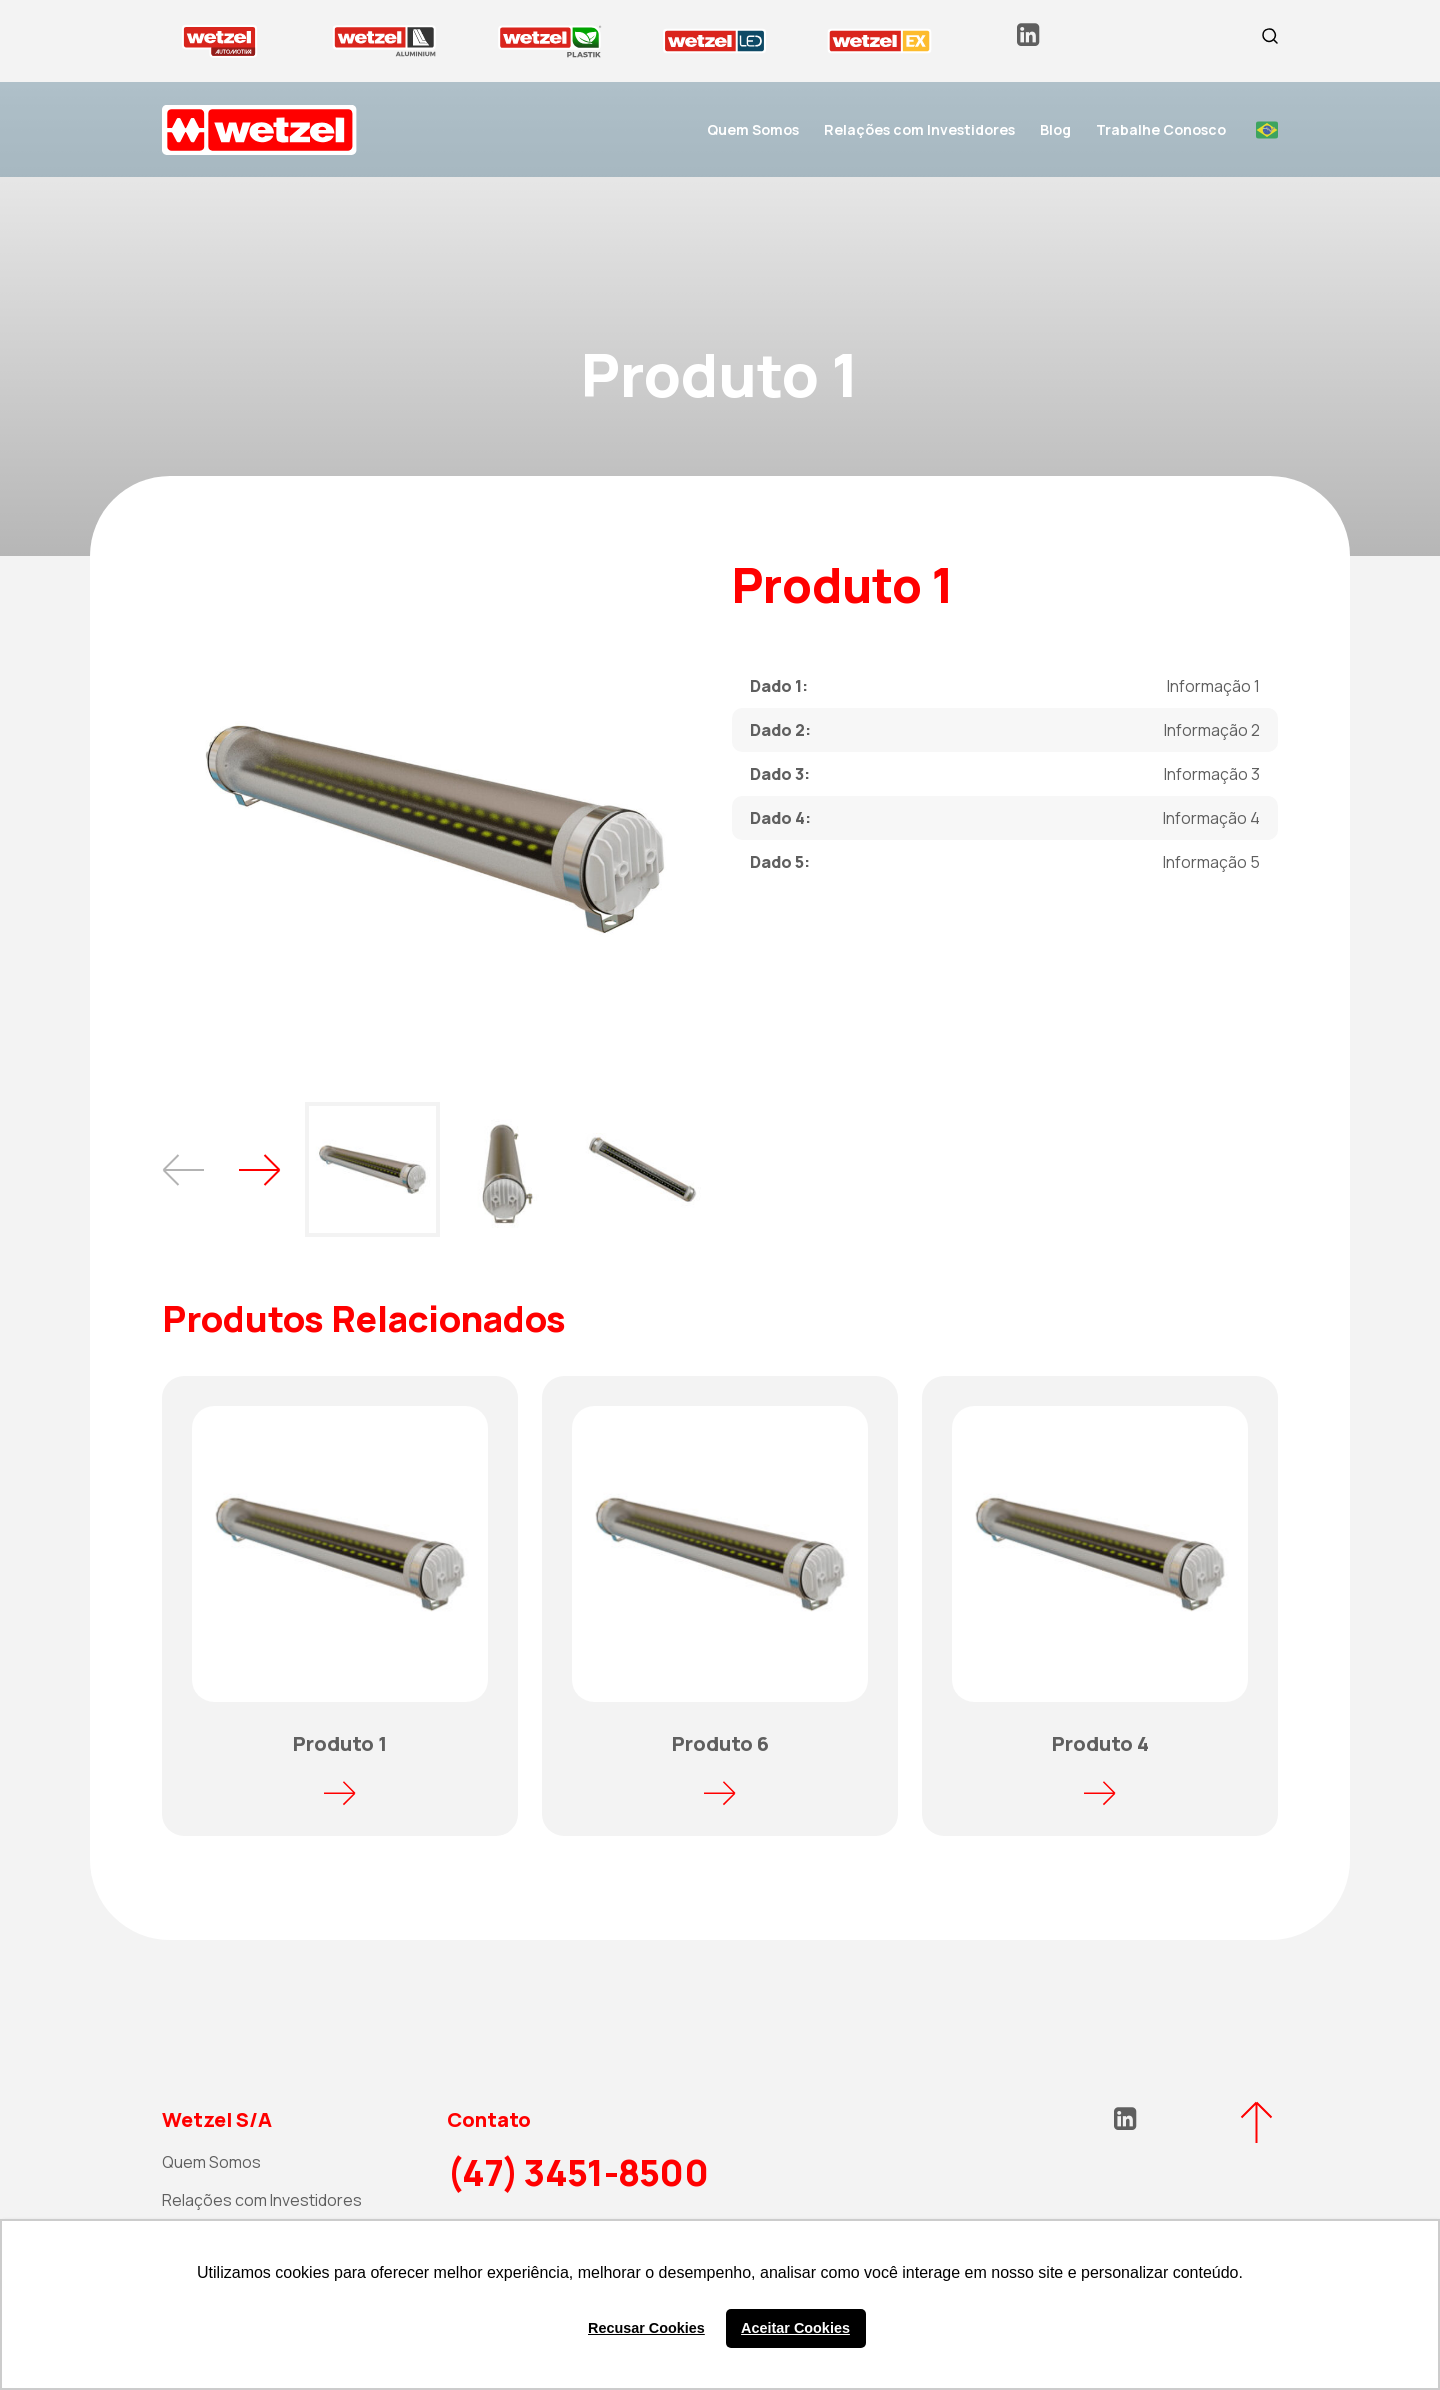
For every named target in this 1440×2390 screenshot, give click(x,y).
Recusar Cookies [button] (646, 2328)
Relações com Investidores (919, 129)
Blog (1055, 129)
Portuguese (1267, 130)
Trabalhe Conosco (1161, 129)
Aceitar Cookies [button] (795, 2328)
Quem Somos (753, 129)
